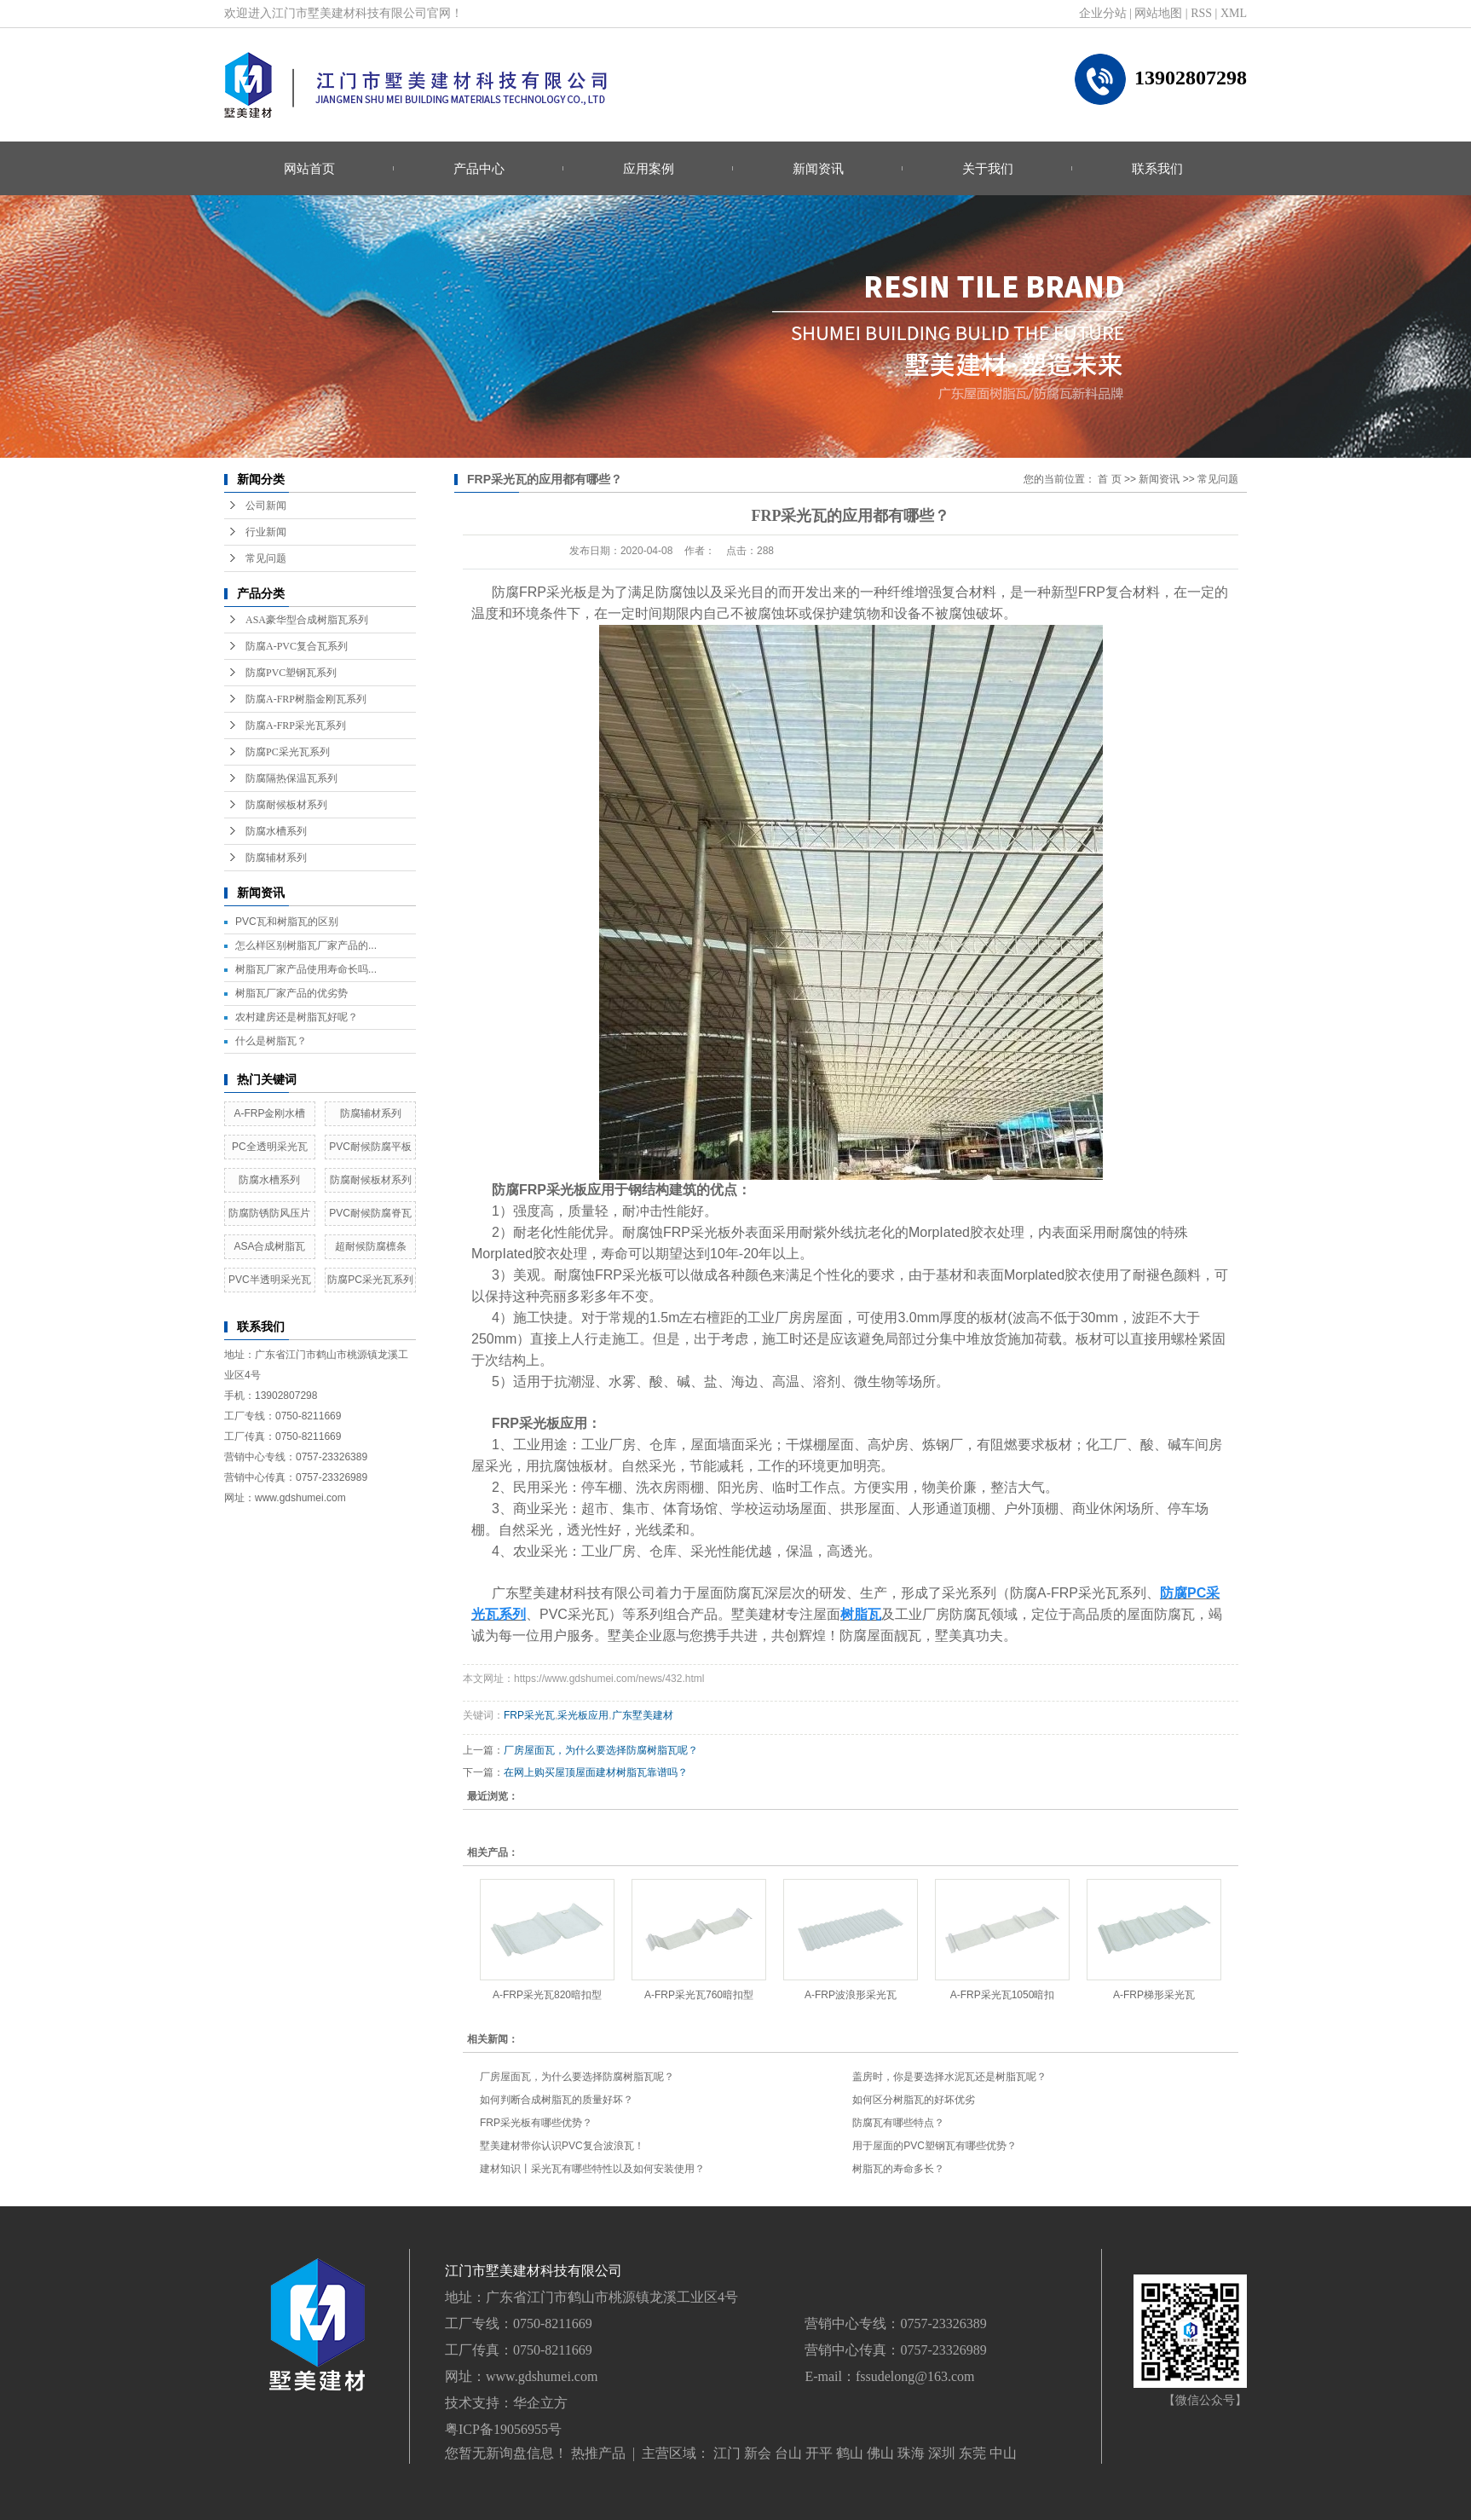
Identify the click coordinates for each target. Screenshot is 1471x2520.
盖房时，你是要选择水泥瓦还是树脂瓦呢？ (949, 2077)
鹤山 (849, 2453)
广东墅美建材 (642, 1715)
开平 (819, 2453)
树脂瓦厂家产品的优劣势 (291, 993)
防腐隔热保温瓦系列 (291, 778)
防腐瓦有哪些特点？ (898, 2123)
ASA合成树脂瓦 (269, 1246)
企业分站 (1103, 13)
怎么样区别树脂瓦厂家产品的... (306, 945)
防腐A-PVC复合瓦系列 (296, 646)
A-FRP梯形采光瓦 (1154, 1995)
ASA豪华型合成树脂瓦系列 (306, 620)
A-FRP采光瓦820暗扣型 (547, 1995)
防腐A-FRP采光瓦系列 (295, 725)
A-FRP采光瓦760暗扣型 (698, 1995)
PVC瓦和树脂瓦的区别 (286, 922)
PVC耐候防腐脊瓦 (370, 1213)
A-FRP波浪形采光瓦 (851, 1995)
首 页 (1109, 479)
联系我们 (1157, 168)
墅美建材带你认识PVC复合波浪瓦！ (562, 2146)
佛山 (880, 2453)
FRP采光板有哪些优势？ (536, 2123)
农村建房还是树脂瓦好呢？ (296, 1017)
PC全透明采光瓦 (270, 1147)
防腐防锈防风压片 (269, 1213)
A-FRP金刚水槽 (269, 1113)
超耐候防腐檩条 (371, 1246)
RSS (1201, 13)
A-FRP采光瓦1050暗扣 (1002, 1995)
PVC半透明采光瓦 (269, 1280)
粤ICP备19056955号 (503, 2429)
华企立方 (540, 2403)
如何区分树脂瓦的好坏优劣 (913, 2100)
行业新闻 (265, 532)
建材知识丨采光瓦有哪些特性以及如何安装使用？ (592, 2169)
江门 (727, 2453)
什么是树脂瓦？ (271, 1041)
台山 (788, 2453)
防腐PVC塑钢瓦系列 (291, 673)
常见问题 (265, 558)
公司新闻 (265, 506)
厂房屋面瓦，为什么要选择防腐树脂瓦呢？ (601, 1750)
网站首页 (309, 168)
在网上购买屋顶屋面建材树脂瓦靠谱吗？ (596, 1772)
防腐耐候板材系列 (286, 805)
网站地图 (1158, 13)
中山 (1003, 2453)
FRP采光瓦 (529, 1715)
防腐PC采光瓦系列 (287, 752)
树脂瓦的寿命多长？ (898, 2169)
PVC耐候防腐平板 (370, 1147)
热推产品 (598, 2453)
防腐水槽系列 (276, 831)
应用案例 (648, 168)
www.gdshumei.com (541, 2376)
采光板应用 (583, 1715)
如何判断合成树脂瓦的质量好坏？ (556, 2100)
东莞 (972, 2453)
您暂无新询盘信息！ (506, 2453)
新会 (757, 2453)
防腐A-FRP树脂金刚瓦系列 (305, 699)
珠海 (911, 2453)
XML (1233, 13)
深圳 (941, 2453)
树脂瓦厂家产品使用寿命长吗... (306, 969)
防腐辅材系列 (276, 858)
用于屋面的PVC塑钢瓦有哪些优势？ (934, 2146)
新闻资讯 (818, 168)
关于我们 (987, 168)
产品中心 (479, 168)
